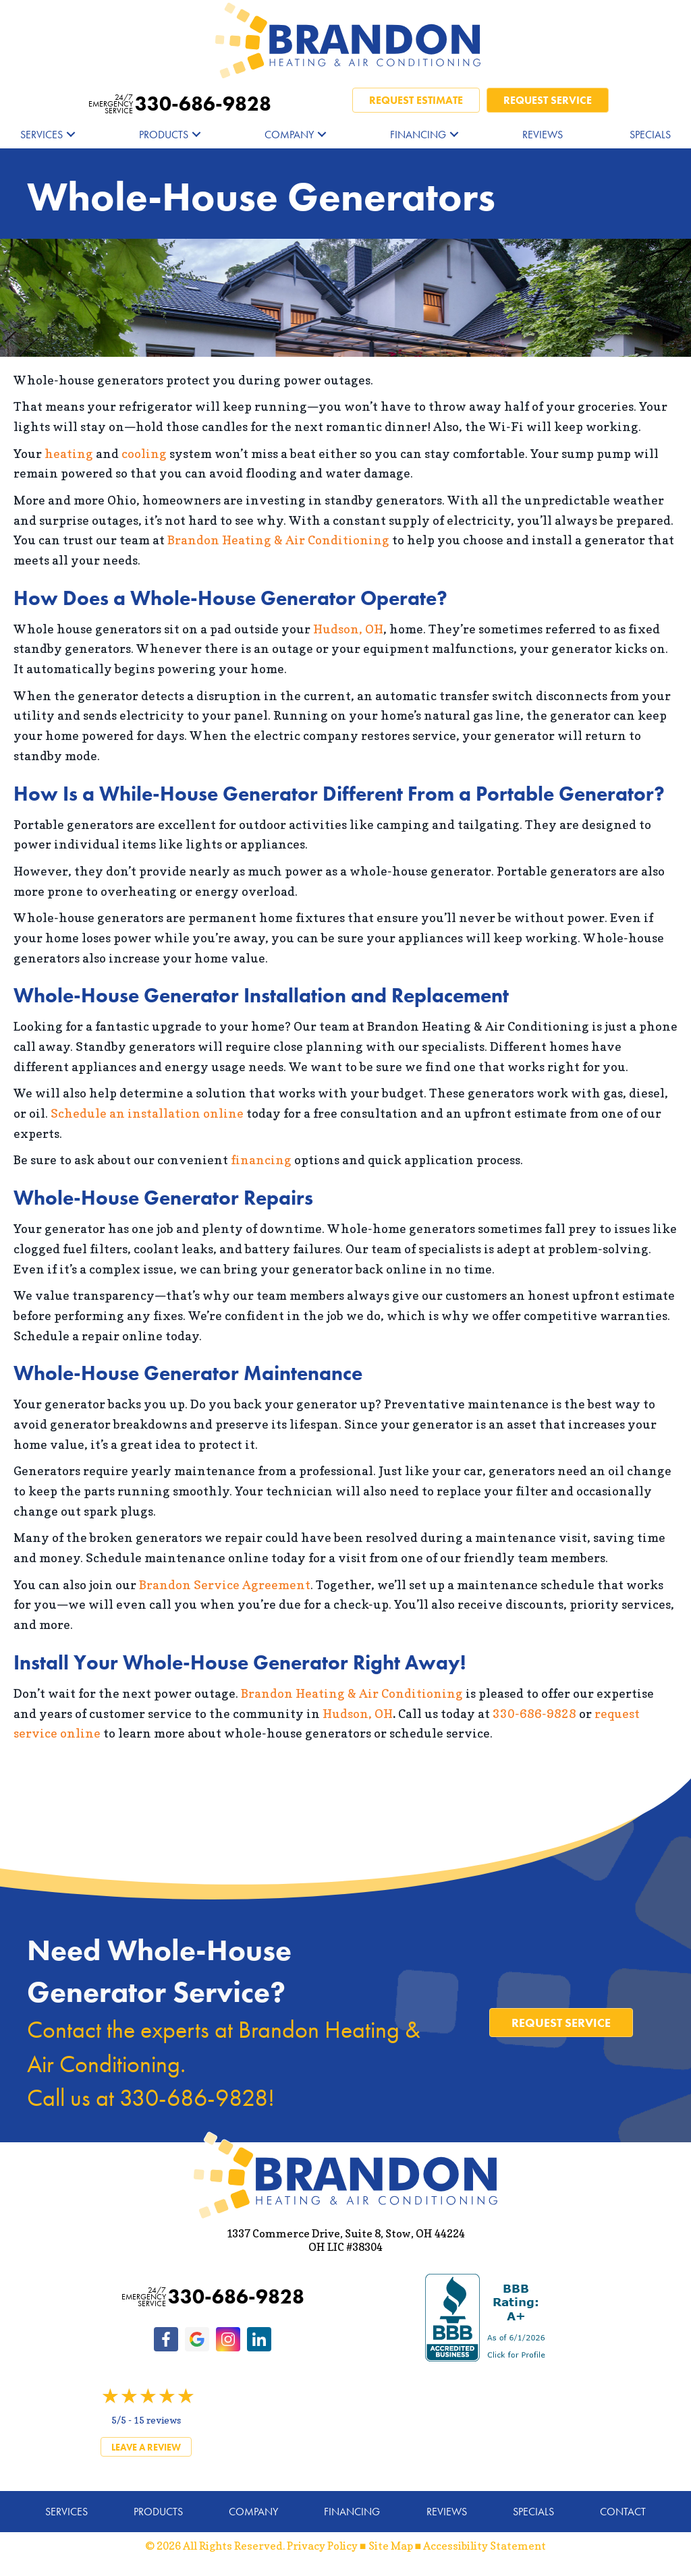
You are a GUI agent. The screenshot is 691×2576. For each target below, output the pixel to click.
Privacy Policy (322, 2545)
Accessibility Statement (484, 2545)
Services (41, 134)
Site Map (390, 2545)
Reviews (542, 134)
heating (69, 454)
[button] (71, 134)
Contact (623, 2512)
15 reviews (157, 2420)
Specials (650, 134)
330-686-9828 (179, 104)
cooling (144, 454)
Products (163, 134)
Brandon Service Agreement (224, 1585)
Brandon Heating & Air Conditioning (278, 540)
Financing (418, 134)
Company (289, 134)
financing (261, 1160)
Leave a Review (146, 2447)
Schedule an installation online (147, 1113)
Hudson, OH (348, 629)
